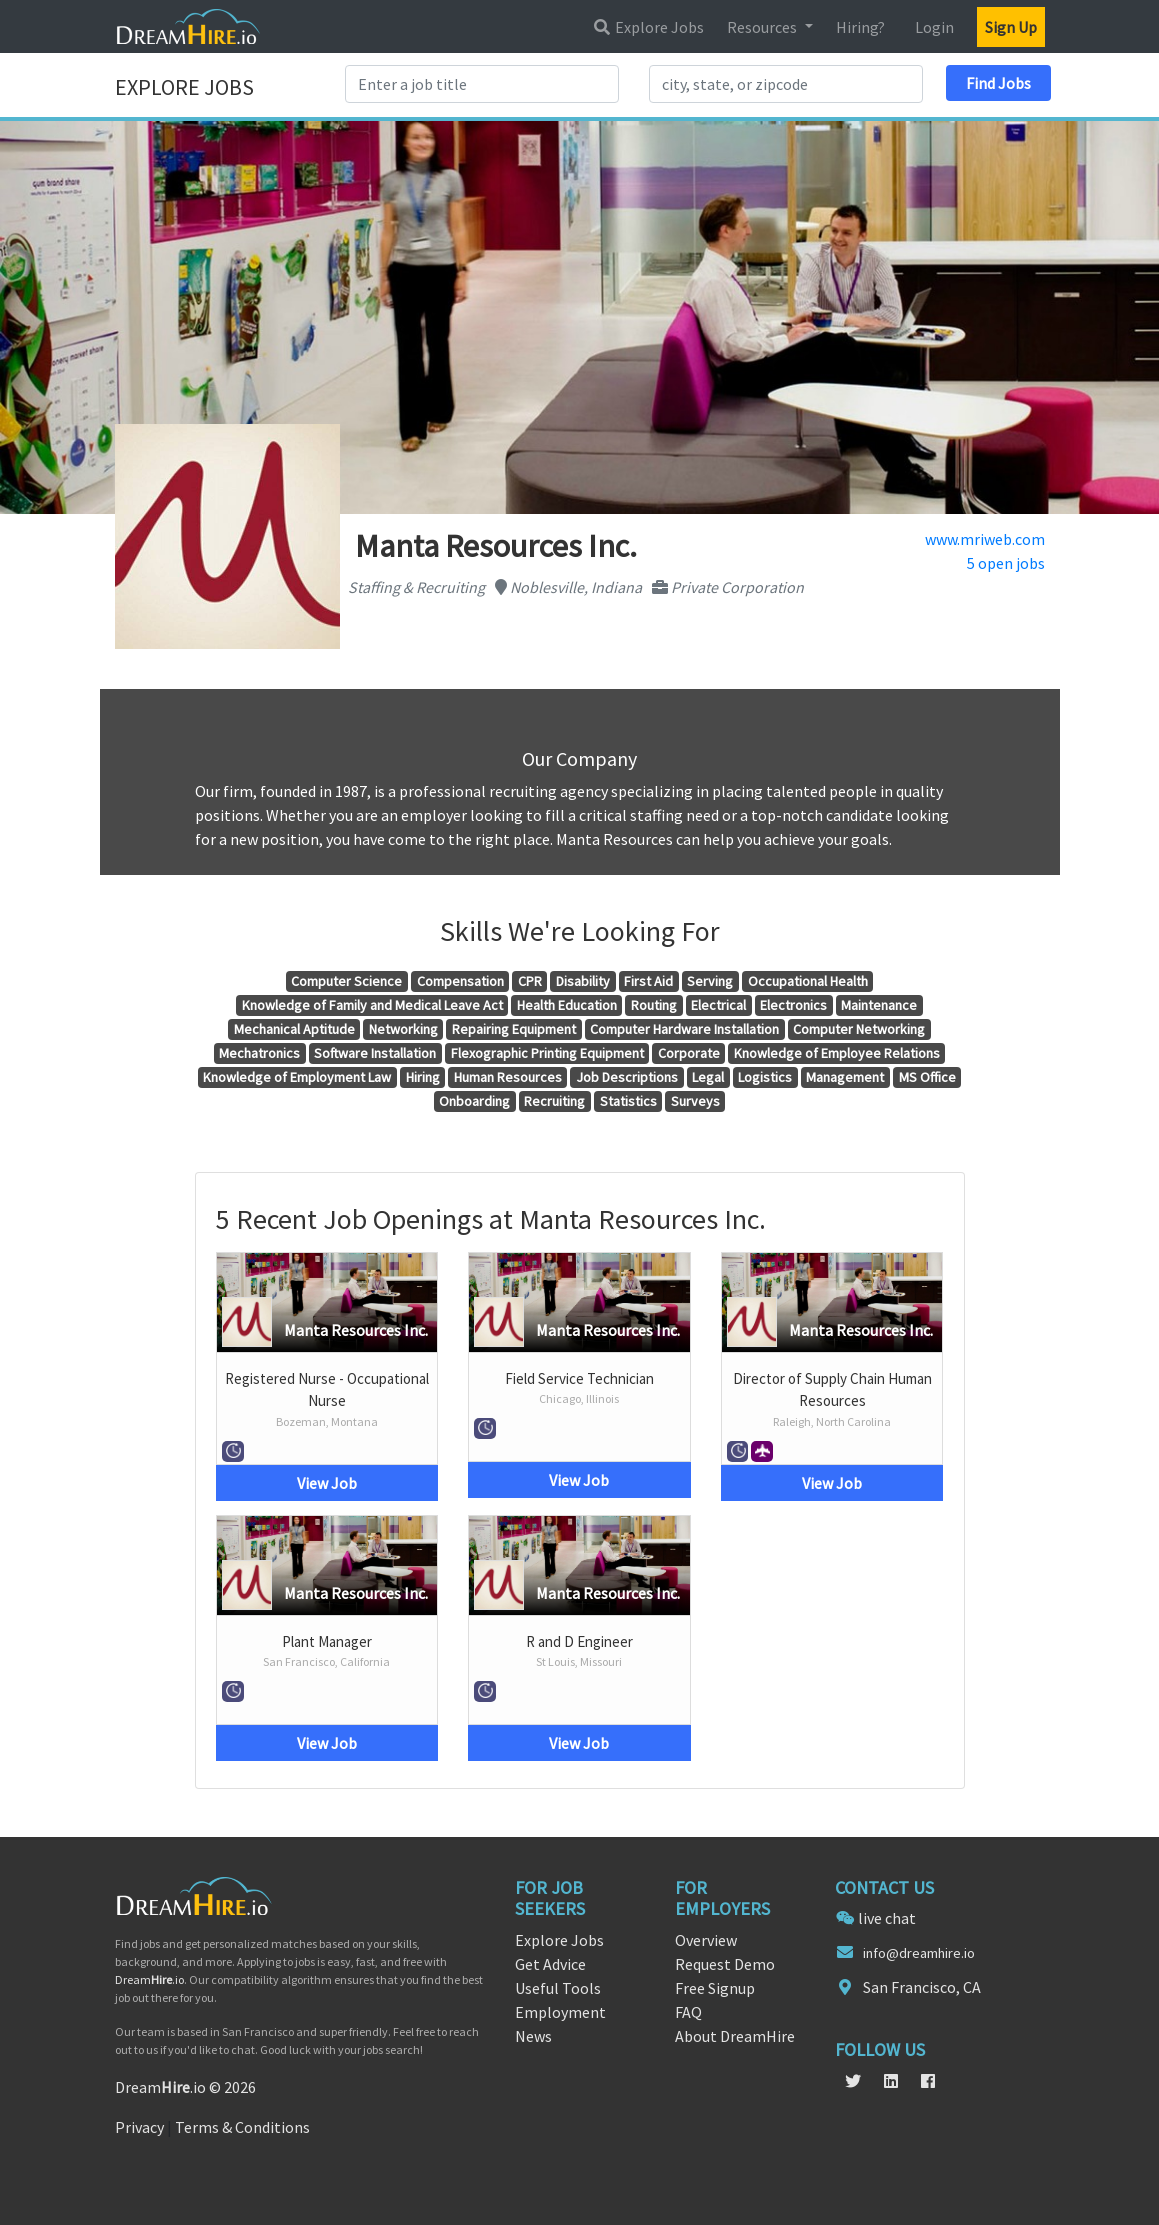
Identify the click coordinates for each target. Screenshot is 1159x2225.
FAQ (688, 2012)
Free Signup (715, 1988)
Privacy (139, 2127)
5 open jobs (1006, 563)
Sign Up (1011, 27)
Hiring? (860, 27)
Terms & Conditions (242, 2127)
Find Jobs (998, 83)
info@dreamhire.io (919, 1953)
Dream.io (149, 1979)
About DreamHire (735, 2036)
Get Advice (550, 1964)
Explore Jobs (648, 27)
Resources (763, 27)
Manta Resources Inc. (356, 1330)
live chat (887, 1918)
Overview (706, 1940)
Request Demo (725, 1964)
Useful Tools (558, 1988)
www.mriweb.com (985, 539)
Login (934, 27)
